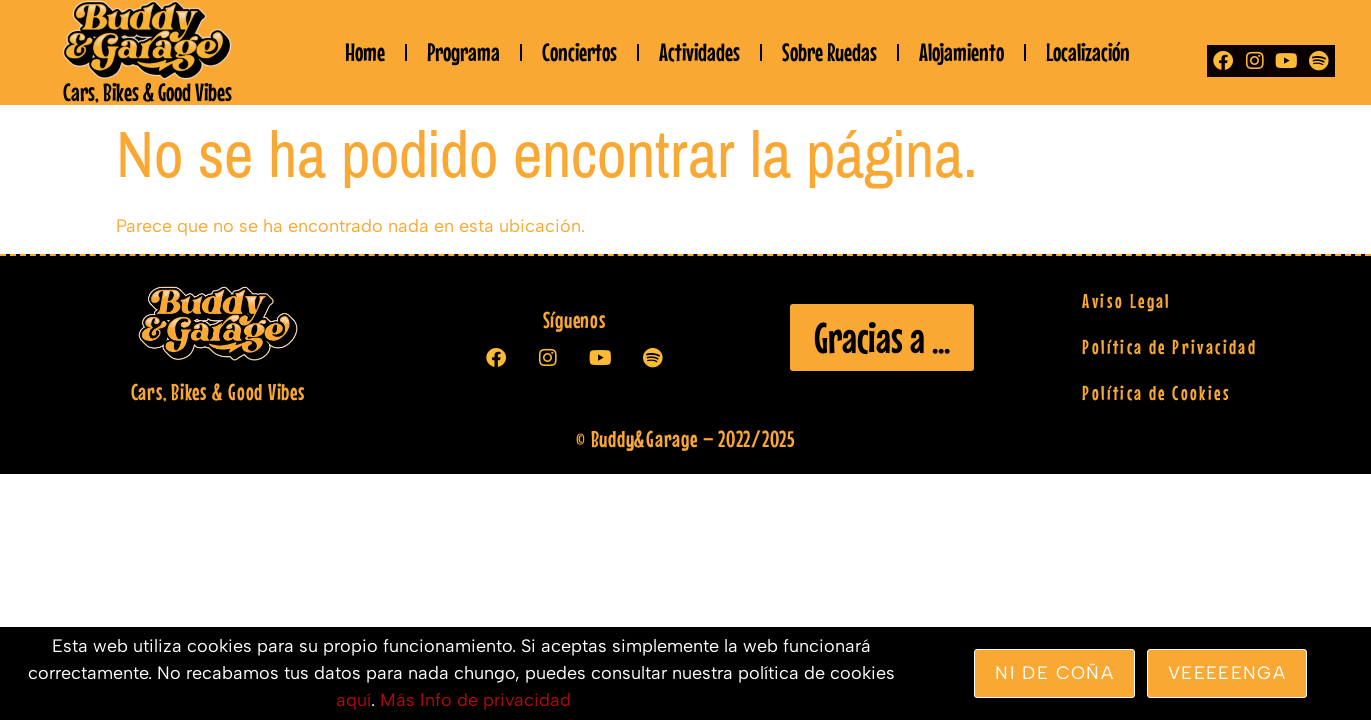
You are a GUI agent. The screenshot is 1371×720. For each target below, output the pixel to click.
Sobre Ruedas (829, 52)
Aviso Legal (1126, 300)
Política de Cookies (1156, 392)
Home (365, 52)
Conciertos (579, 52)
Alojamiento (961, 52)
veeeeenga (1227, 673)
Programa (463, 52)
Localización (1088, 52)
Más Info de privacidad (475, 700)
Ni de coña (1054, 673)
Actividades (699, 52)
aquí (353, 700)
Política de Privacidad (1169, 346)
